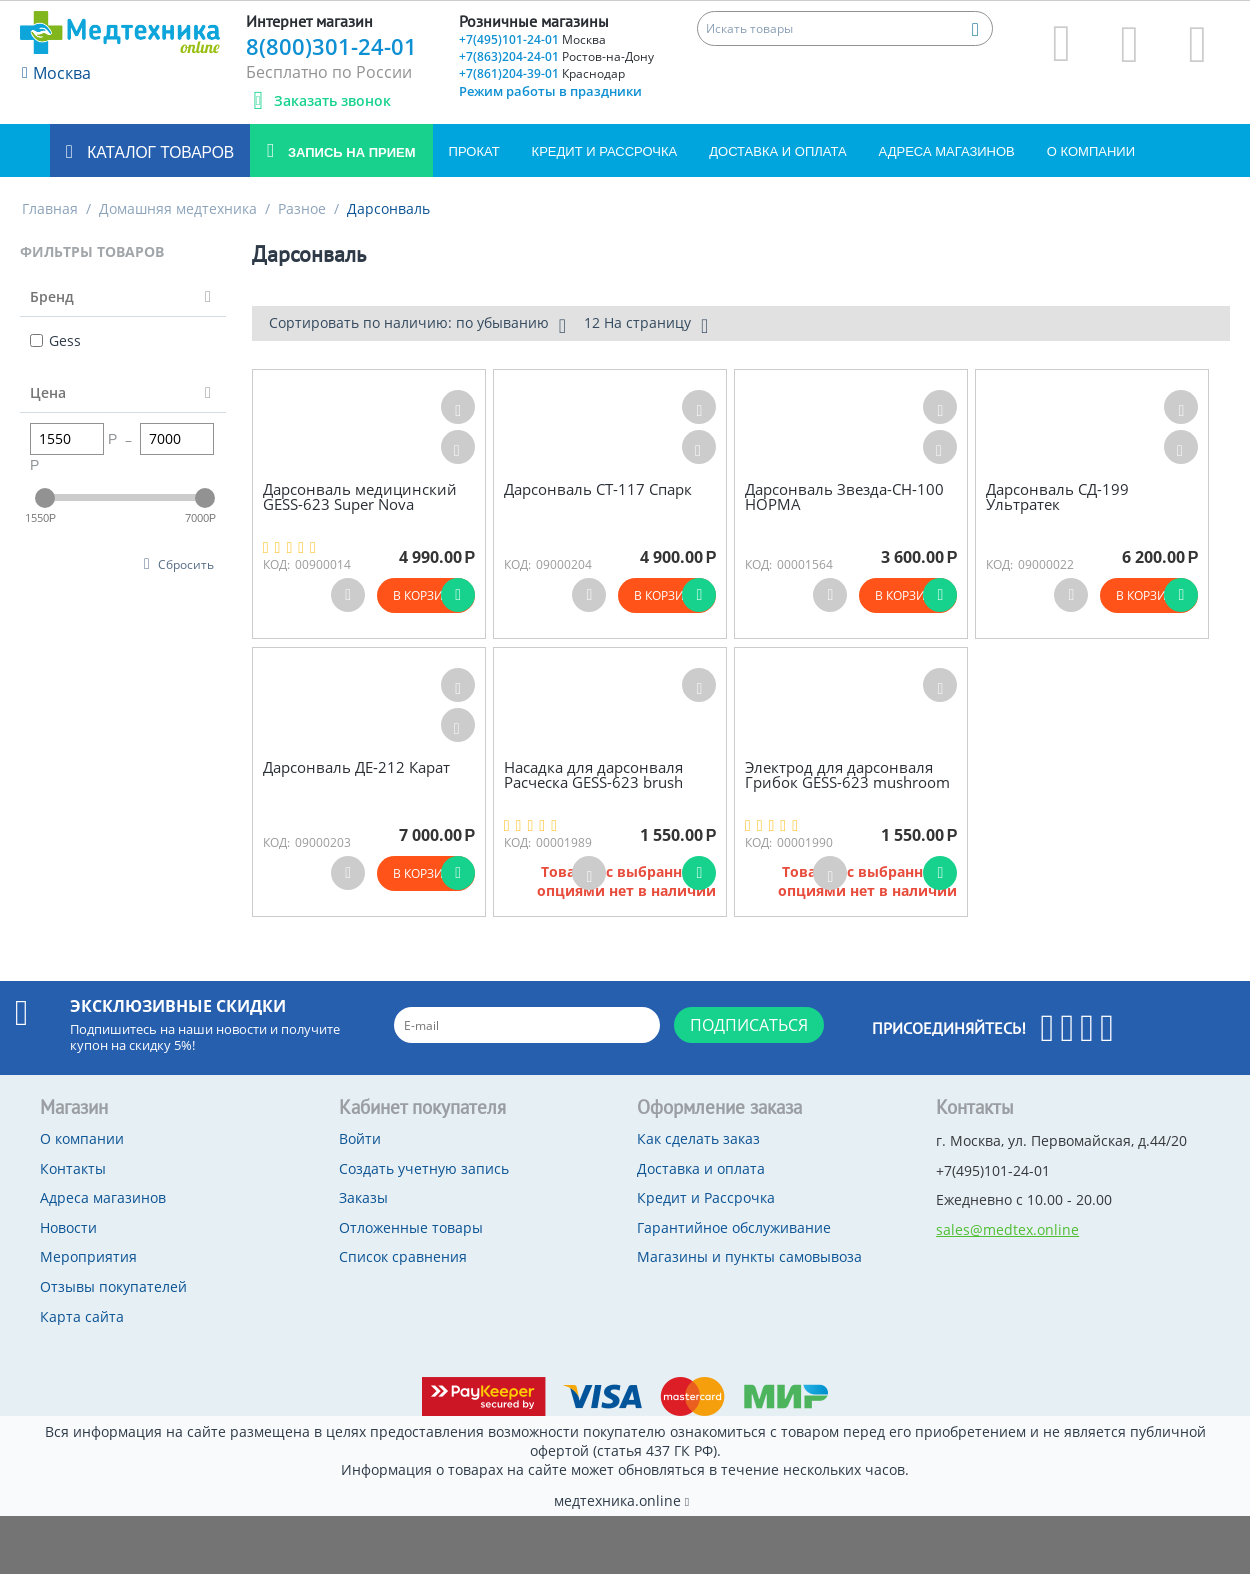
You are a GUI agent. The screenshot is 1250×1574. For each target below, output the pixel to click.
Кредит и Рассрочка (605, 151)
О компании (1091, 151)
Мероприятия (88, 1256)
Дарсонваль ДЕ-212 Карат (356, 767)
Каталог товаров (158, 152)
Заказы (363, 1197)
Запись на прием (349, 152)
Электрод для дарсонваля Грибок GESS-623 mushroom (847, 774)
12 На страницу (646, 325)
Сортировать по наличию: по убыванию (417, 325)
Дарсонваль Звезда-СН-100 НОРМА (844, 496)
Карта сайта (82, 1316)
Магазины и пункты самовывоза (749, 1256)
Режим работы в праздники (550, 91)
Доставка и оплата (777, 151)
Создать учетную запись (424, 1168)
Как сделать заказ (698, 1138)
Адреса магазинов (947, 151)
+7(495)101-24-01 (532, 39)
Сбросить (186, 564)
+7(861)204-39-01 (542, 73)
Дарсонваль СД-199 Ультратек (1057, 496)
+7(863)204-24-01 (556, 56)
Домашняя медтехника (178, 208)
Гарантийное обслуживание (734, 1227)
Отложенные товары (411, 1227)
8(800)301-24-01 (331, 46)
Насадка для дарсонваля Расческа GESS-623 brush (593, 774)
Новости (68, 1227)
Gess (55, 340)
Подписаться (749, 1025)
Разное (302, 208)
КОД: (276, 564)
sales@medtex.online (1007, 1229)
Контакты (73, 1168)
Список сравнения (403, 1256)
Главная (50, 208)
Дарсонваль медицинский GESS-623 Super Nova (360, 496)
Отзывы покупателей (113, 1286)
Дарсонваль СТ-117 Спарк (598, 489)
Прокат (474, 151)
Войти (360, 1138)
